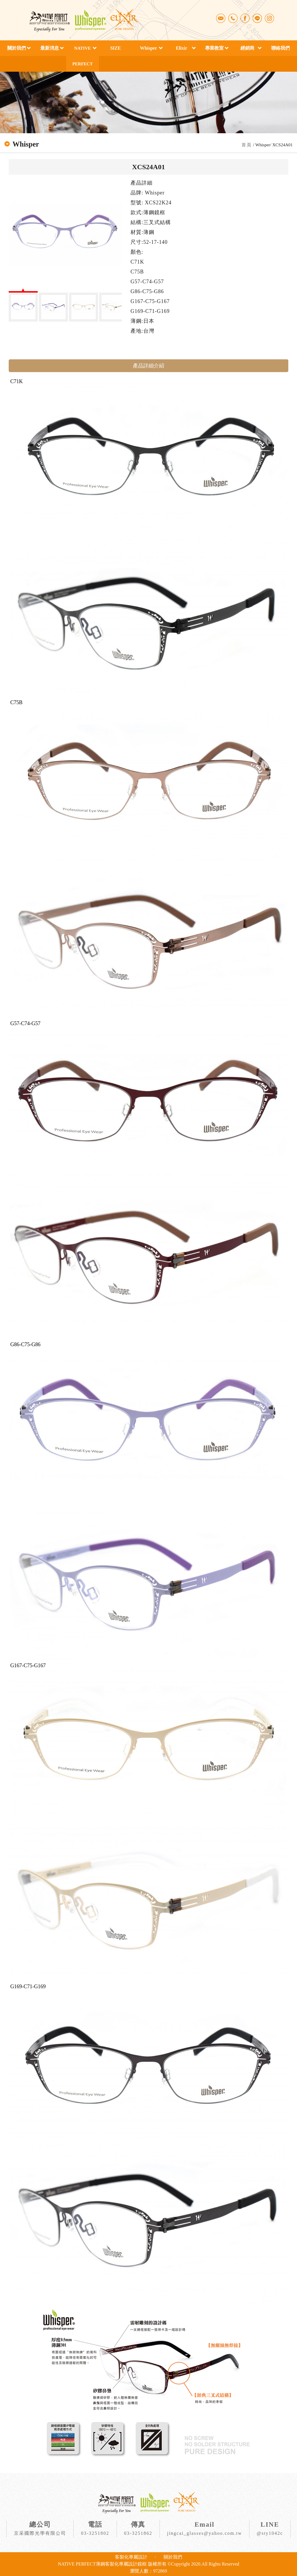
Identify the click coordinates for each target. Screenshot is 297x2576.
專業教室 (214, 48)
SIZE (115, 48)
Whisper (148, 48)
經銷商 (247, 48)
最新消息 (49, 48)
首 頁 (246, 145)
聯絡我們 (280, 48)
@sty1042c (270, 2533)
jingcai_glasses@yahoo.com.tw (204, 2533)
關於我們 (16, 48)
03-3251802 (95, 2533)
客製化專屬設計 (131, 2557)
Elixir (181, 48)
